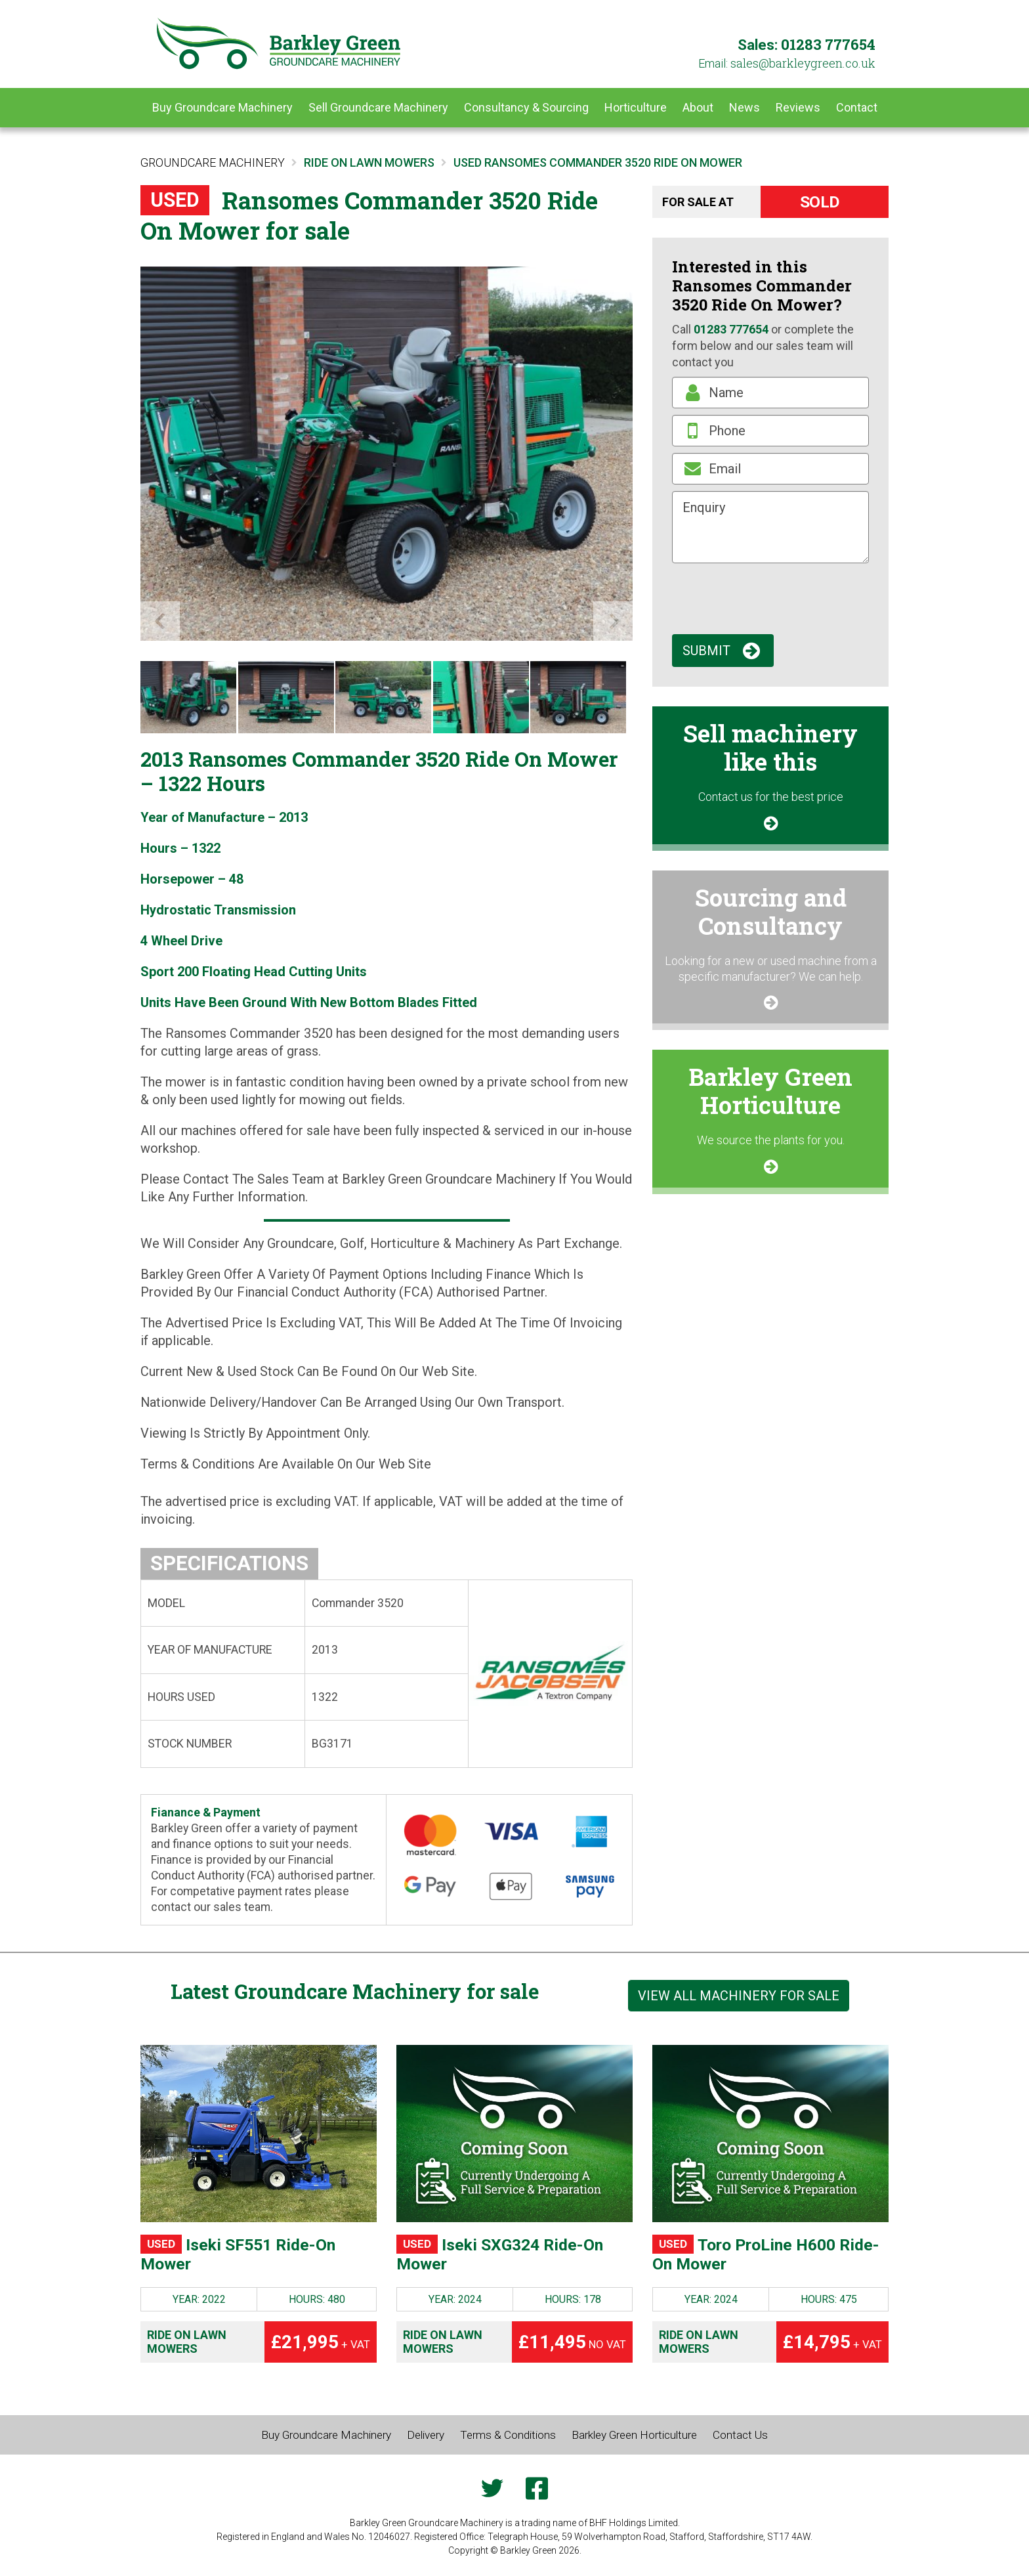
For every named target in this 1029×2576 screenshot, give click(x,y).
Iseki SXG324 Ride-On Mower (512, 2257)
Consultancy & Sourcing (526, 107)
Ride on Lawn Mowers (186, 2347)
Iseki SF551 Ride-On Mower (250, 2257)
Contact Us (752, 2440)
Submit (706, 650)
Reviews (798, 107)
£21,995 (320, 2347)
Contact (856, 107)
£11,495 (572, 2347)
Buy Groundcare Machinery (222, 107)
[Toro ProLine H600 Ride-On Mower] (770, 2133)
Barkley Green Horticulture (641, 2440)
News (744, 107)
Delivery (423, 2440)
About (697, 107)
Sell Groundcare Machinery (378, 107)
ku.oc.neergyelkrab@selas (802, 63)
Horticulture (635, 107)
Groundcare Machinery (212, 162)
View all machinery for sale (738, 1996)
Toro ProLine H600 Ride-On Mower (755, 2257)
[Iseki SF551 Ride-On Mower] (258, 2133)
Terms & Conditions (508, 2440)
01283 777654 (828, 44)
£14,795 (832, 2347)
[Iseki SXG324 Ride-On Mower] (514, 2133)
